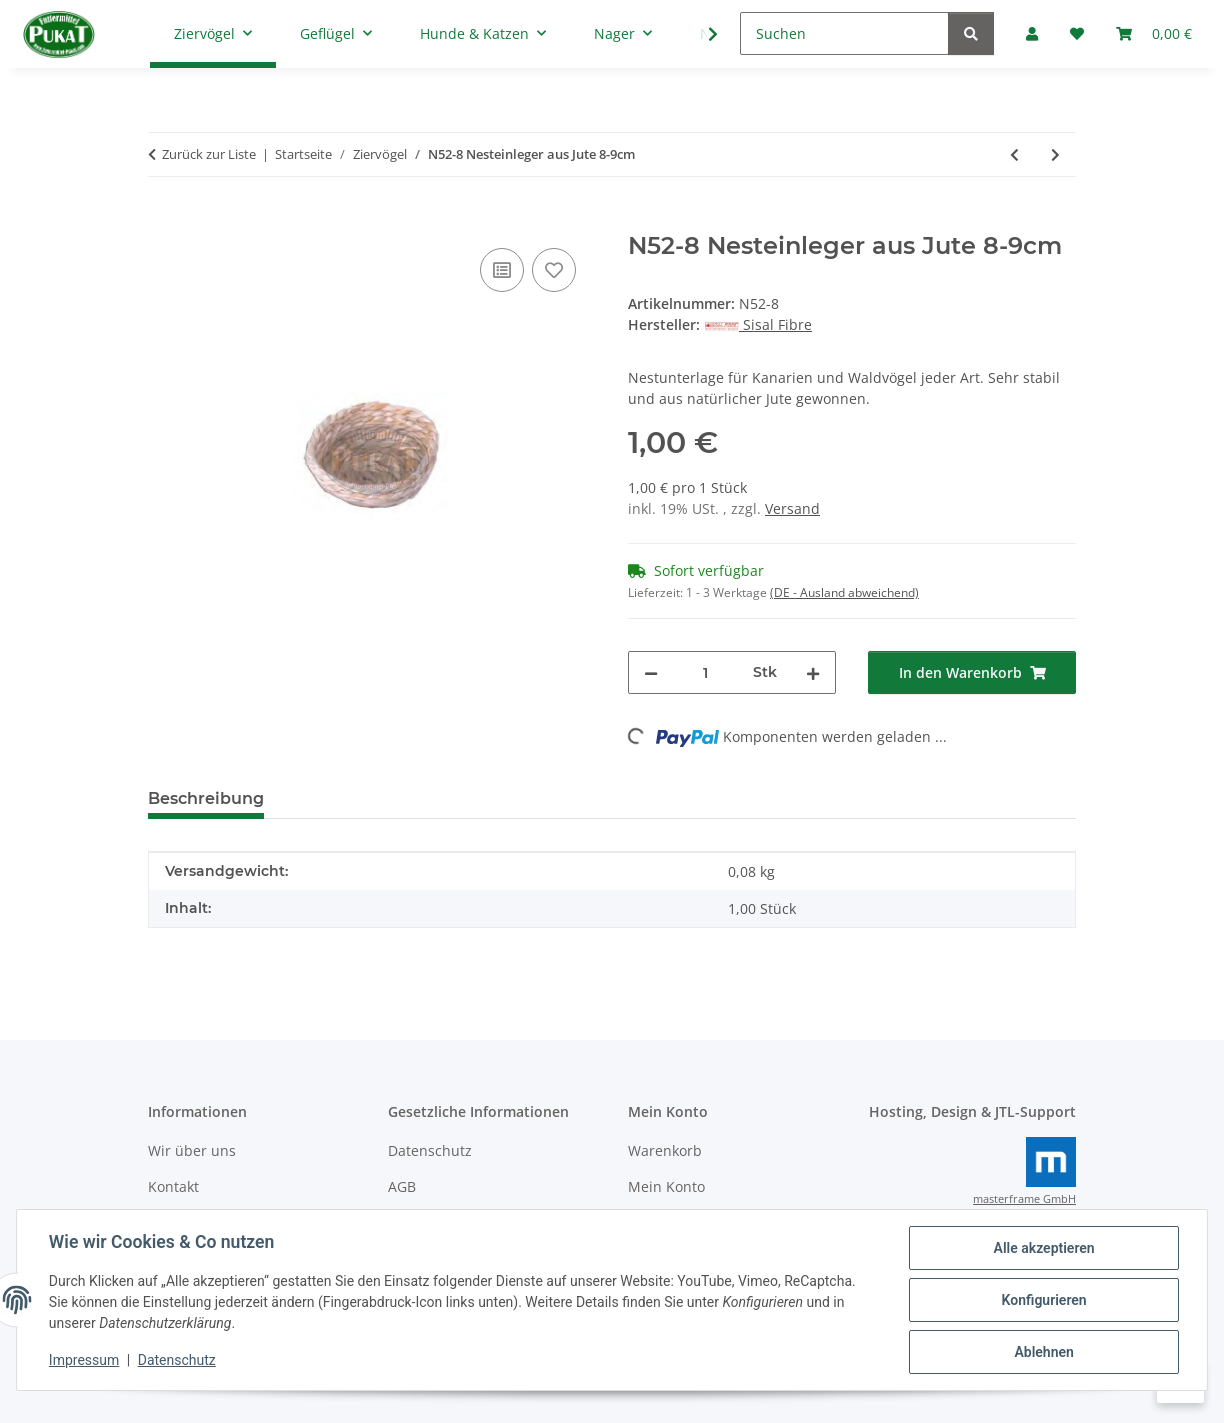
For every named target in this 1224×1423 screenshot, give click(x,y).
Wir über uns (192, 1150)
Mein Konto (666, 1186)
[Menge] (705, 672)
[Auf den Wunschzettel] (554, 270)
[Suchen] (844, 33)
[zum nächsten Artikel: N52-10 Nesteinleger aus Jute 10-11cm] (1055, 154)
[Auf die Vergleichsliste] (502, 270)
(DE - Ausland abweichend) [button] (844, 592)
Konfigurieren (1043, 1300)
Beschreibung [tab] (206, 798)
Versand (792, 508)
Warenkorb (665, 1150)
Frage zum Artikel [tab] (517, 798)
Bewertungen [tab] (353, 798)
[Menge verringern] (651, 672)
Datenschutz (177, 1361)
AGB (402, 1186)
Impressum (84, 1361)
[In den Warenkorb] (164, 221)
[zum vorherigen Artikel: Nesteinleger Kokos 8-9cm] (1014, 154)
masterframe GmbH (1024, 1199)
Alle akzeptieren (1043, 1248)
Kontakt (173, 1186)
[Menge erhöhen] (813, 672)
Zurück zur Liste (209, 154)
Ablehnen (1043, 1352)
